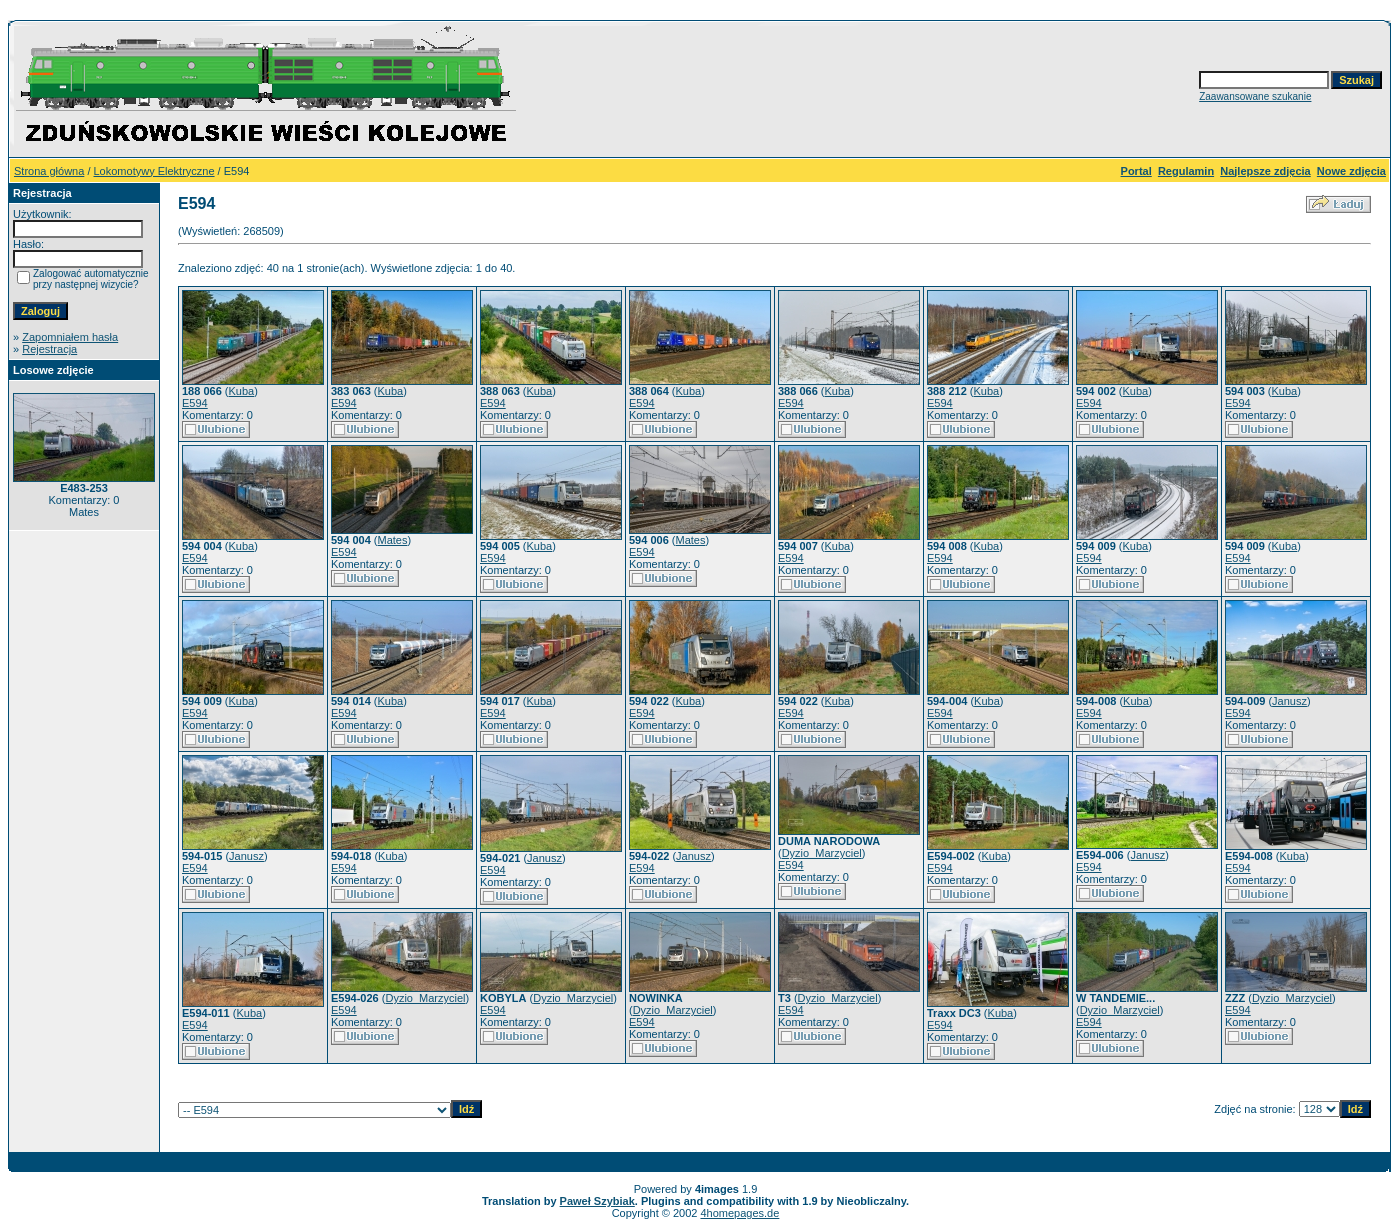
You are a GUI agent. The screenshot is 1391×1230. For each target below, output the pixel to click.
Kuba (242, 391)
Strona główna (49, 171)
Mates (393, 540)
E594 (195, 403)
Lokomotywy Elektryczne (154, 171)
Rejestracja (49, 349)
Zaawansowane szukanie (1255, 96)
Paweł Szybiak (597, 1201)
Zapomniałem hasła (70, 337)
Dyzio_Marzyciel (822, 853)
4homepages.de (739, 1213)
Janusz (1289, 701)
